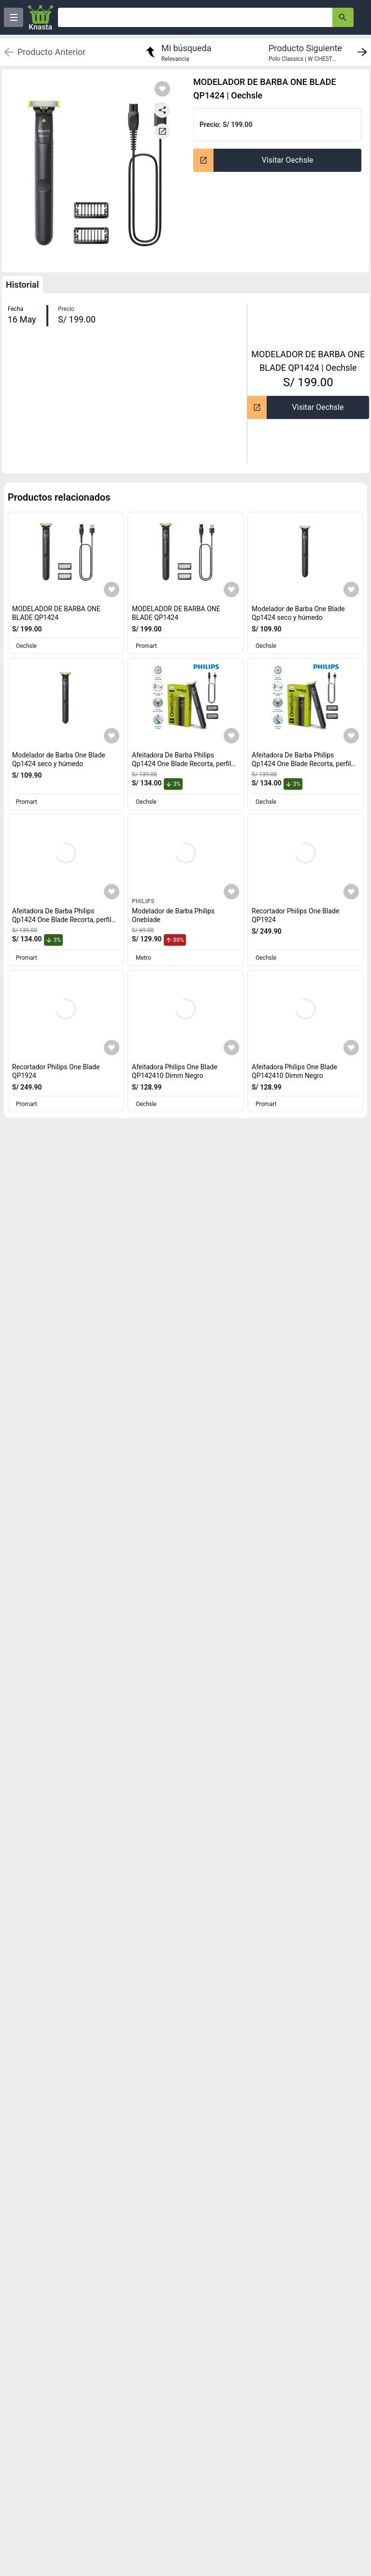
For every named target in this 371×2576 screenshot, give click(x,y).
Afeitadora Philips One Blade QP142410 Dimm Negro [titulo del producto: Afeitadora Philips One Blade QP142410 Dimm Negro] (174, 1071)
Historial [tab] (22, 285)
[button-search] (343, 17)
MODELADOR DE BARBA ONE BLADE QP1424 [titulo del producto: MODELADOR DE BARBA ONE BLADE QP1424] (56, 613)
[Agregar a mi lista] (111, 589)
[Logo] (40, 17)
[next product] (320, 52)
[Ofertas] (195, 17)
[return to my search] (177, 52)
